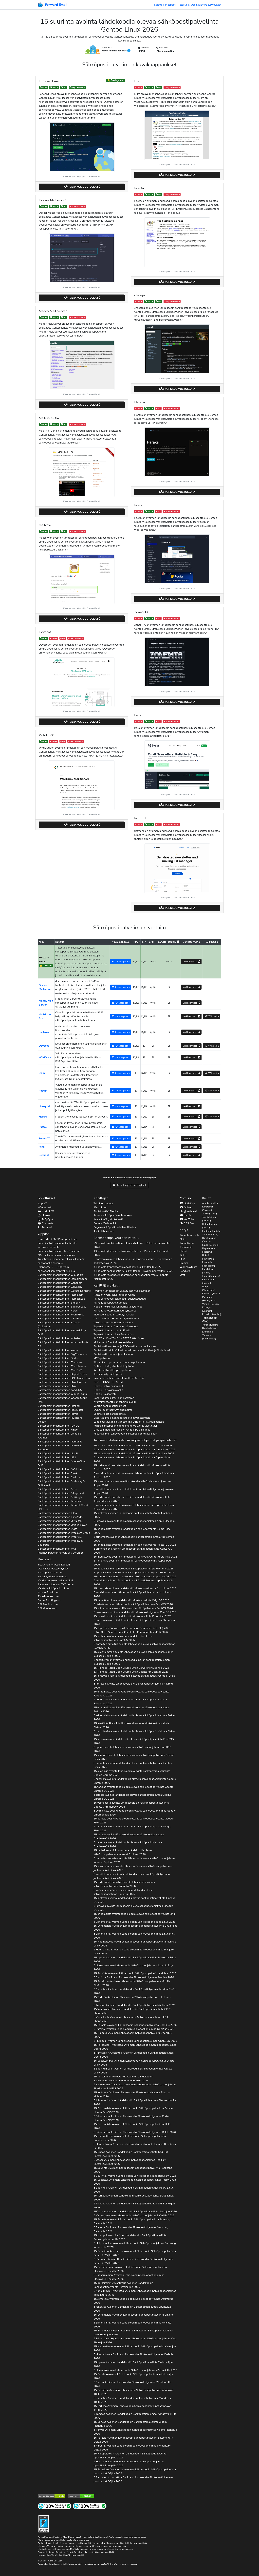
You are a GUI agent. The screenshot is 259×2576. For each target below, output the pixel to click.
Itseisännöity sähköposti (108, 1374)
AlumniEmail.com (48, 1592)
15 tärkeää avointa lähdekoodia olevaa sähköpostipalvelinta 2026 (133, 1789)
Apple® (42, 1203)
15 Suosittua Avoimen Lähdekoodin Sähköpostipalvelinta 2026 (132, 1983)
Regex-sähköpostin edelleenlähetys (115, 1227)
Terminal (45, 1227)
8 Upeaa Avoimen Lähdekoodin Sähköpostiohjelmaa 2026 (130, 2162)
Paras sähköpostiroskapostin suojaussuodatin (120, 1299)
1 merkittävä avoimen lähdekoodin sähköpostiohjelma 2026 (132, 1562)
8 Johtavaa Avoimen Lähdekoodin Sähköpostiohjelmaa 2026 (135, 2102)
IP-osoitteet (101, 1207)
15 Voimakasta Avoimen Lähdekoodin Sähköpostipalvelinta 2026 (133, 2011)
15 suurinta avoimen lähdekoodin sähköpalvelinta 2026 (135, 1576)
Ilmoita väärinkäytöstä (188, 1265)
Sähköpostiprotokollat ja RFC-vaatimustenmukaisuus (125, 1346)
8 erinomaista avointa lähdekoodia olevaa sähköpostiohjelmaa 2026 (130, 1701)
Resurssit (45, 1559)
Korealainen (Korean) (208, 1281)
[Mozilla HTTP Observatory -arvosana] (81, 2495)
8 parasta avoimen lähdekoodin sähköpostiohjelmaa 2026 (134, 1449)
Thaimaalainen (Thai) (209, 1319)
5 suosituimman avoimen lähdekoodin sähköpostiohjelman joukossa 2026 (134, 1491)
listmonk (44, 1155)
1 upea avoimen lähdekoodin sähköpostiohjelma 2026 (134, 1572)
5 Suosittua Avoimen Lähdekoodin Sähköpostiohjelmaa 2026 (135, 1991)
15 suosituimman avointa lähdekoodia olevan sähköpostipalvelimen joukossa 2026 (133, 1654)
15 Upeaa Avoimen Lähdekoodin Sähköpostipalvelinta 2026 (135, 1959)
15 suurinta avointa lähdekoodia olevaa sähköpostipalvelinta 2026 (134, 1757)
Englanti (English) (211, 1231)
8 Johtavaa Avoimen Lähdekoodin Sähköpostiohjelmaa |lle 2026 (132, 2309)
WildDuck (45, 1057)
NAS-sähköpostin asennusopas (56, 1255)
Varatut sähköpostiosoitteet (54, 1588)
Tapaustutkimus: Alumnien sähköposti (116, 1326)
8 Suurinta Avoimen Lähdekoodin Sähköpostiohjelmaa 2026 (134, 1977)
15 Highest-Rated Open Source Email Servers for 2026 (131, 1668)
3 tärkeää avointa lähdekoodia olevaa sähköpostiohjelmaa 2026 (132, 1797)
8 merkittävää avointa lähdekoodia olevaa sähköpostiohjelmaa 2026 (135, 1733)
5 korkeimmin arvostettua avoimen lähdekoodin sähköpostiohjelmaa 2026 (134, 1507)
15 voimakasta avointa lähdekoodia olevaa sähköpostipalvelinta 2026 (131, 1805)
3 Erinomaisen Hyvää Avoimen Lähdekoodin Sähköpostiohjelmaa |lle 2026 (135, 2340)
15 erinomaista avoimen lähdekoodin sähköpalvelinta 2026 (132, 1531)
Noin (182, 1239)
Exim (42, 1073)
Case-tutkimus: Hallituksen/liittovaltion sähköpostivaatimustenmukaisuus (117, 1320)
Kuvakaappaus (121, 961)
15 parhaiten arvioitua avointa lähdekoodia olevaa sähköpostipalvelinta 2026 (123, 1638)
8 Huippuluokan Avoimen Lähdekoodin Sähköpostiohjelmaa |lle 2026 (129, 2463)
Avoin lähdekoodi (104, 1231)
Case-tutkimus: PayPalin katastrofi (114, 1398)
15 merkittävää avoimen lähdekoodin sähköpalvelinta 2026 (135, 1557)
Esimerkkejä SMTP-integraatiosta (57, 1239)
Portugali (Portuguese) (209, 1298)
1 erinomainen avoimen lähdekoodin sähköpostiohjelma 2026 (133, 1551)
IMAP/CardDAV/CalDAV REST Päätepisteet (119, 1338)
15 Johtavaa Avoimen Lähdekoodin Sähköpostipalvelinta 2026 (132, 2094)
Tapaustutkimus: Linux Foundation (114, 1334)
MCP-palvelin (102, 1358)
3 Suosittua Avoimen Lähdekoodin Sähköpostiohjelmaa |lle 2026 (132, 2400)
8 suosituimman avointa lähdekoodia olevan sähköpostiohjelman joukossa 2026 (132, 1662)
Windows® (45, 1207)
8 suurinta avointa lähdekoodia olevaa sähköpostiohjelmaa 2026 (133, 1765)
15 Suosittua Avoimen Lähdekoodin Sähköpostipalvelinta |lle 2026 (133, 2392)
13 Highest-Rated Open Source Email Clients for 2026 (131, 1672)
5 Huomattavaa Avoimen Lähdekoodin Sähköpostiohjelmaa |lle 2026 (134, 2356)
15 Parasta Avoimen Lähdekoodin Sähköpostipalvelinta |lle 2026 (132, 2221)
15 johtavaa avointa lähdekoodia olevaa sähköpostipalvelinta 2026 (134, 1678)
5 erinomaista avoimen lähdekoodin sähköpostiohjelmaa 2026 (134, 1539)
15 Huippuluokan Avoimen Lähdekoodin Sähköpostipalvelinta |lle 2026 (130, 2237)
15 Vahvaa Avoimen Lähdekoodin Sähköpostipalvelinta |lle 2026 (135, 2211)
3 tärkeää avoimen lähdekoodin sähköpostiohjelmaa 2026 (133, 1604)
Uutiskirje (187, 1203)
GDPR (183, 1255)
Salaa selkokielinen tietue (56, 1584)
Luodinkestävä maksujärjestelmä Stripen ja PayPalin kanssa (129, 1422)
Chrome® (45, 1223)
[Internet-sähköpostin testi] (90, 2506)
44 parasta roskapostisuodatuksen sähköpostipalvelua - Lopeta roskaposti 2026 (131, 1277)
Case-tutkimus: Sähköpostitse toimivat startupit (122, 1418)
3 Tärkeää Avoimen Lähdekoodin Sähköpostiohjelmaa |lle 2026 (135, 2416)
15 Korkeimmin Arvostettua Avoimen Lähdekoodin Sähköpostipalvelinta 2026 (123, 2078)
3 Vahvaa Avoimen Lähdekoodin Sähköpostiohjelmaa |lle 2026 (135, 2432)
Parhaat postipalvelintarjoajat (111, 1303)
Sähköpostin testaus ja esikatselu (113, 1354)
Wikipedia (212, 1016)
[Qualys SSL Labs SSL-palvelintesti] (51, 2495)
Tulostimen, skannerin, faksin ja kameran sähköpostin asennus (61, 1261)
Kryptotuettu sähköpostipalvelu (112, 1370)
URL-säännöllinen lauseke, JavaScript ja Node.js (122, 1430)
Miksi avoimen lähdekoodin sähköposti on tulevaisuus (125, 1434)
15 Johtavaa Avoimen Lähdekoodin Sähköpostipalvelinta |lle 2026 (133, 2301)
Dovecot (44, 1046)
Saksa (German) (210, 1244)
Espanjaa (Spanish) (207, 1309)
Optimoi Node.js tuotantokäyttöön (114, 1366)
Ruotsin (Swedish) (211, 1314)
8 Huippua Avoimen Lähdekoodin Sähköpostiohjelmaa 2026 (135, 2041)
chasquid (44, 1106)
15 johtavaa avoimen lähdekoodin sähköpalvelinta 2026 (133, 1515)
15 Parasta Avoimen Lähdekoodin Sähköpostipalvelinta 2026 (135, 2025)
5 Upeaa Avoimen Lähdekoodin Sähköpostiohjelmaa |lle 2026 (135, 2370)
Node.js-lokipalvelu (105, 1394)
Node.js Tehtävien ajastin (108, 1390)
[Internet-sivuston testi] (55, 2506)
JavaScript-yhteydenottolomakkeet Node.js (119, 1378)
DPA (182, 1259)
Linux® (44, 1215)
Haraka (43, 1117)
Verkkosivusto (191, 961)
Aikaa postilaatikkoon (50, 1572)
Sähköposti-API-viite (106, 1211)
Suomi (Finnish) (210, 1234)
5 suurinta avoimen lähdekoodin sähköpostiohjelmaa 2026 (133, 1582)
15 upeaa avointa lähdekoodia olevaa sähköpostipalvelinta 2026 (134, 1741)
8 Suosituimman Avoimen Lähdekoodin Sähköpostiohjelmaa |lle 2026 (129, 2277)
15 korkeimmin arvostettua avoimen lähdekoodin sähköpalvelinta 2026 (132, 1467)
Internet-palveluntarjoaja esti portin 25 (61, 1553)
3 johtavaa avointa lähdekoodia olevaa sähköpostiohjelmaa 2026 (133, 1685)
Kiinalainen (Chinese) (208, 1208)
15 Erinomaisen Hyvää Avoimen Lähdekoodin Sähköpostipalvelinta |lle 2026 (133, 2332)
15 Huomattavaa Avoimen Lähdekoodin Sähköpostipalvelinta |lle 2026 (135, 2348)
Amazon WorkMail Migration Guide (114, 1295)
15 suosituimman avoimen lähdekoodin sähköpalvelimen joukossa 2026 (132, 1483)
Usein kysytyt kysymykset (206, 5)
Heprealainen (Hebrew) (209, 1250)
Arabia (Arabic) (210, 1203)
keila (42, 1147)
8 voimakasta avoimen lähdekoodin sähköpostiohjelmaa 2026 (135, 1612)
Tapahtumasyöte (190, 1235)
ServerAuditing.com (49, 1600)
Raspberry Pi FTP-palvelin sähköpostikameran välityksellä (56, 1269)
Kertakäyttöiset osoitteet (52, 1576)
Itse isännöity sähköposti (108, 1219)
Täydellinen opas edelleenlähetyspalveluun (119, 1362)
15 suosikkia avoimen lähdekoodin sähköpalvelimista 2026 (135, 1588)
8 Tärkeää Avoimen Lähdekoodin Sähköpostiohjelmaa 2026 (135, 2005)
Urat (182, 1275)
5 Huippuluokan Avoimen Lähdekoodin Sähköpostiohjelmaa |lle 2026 (135, 2245)
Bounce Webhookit (105, 1223)
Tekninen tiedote (103, 1203)
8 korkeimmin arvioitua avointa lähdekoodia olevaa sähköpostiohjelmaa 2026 (123, 1892)
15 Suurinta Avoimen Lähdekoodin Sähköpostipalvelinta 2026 (135, 1973)
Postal (43, 1127)
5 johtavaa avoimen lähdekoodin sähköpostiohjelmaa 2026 (134, 1523)
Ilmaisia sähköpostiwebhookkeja (113, 1215)
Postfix (43, 1091)
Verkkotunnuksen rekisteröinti (55, 1580)
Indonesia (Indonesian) (208, 1264)
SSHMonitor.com (48, 1604)
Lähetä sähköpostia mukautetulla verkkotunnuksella (57, 1245)
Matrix (185, 1215)
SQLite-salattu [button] (169, 942)
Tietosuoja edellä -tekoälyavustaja (114, 1314)
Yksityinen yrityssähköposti (54, 1564)
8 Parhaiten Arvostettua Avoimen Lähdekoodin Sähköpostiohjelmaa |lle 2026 (134, 2479)
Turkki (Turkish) (210, 1324)
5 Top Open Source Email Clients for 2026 (131, 1632)
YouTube (187, 1219)
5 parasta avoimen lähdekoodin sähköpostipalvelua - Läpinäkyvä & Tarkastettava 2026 (133, 1261)
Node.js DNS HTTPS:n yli (109, 1382)
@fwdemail (188, 1211)
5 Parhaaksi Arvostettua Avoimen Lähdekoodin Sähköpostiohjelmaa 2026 (134, 2055)
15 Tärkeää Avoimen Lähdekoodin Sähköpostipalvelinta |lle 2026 (132, 2408)
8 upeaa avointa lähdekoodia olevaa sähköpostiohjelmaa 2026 (132, 1749)
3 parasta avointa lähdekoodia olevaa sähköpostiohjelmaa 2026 (132, 1828)
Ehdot (183, 1251)
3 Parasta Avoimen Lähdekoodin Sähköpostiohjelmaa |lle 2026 (131, 2229)
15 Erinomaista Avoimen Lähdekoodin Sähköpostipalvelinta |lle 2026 (134, 2317)
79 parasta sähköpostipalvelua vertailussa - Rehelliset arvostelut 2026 (132, 1245)
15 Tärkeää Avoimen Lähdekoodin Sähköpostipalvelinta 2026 (132, 1999)
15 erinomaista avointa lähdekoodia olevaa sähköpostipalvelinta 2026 (131, 1693)
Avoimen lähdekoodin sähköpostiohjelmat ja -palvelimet (135, 1440)
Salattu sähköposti (165, 5)
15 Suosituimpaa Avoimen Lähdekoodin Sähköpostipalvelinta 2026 (134, 2063)
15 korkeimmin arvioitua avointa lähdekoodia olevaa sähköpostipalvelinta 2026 (124, 1884)
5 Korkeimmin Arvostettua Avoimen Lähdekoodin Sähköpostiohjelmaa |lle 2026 (135, 2293)
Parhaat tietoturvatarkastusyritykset (115, 1310)
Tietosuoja (183, 5)
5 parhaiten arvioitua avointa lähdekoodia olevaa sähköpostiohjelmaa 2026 (134, 1860)
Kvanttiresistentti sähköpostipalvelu (115, 1402)
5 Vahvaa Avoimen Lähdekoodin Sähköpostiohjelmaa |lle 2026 (134, 2215)
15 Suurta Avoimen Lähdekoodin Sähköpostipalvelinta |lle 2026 (134, 2376)
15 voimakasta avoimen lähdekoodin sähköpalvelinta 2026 (133, 1608)
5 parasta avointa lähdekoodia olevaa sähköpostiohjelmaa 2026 (134, 1622)
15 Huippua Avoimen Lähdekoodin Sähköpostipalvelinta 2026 (133, 2035)
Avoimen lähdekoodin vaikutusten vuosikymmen (122, 1291)
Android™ (46, 1211)
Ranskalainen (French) (209, 1239)
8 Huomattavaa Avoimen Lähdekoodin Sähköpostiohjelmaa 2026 (134, 1951)
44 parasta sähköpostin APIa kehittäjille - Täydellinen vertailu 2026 (133, 1271)
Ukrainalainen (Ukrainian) (209, 1330)
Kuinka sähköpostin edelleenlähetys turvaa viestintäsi (125, 1426)
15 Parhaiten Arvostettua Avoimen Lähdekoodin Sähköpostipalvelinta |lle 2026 (135, 2253)
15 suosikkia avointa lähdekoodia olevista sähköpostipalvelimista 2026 (132, 1773)
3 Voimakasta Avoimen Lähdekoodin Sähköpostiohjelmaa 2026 (131, 2019)
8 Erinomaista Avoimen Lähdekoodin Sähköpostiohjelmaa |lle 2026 (132, 2324)
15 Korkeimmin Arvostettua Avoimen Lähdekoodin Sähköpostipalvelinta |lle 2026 (123, 2285)
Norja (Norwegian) (208, 1288)
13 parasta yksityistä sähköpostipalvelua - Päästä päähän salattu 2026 (132, 1253)
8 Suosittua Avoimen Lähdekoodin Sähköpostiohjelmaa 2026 (134, 2190)
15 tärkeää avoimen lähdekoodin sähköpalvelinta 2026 (131, 1600)
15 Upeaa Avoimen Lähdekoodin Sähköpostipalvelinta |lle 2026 (133, 2364)
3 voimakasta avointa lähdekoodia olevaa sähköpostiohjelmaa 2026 (135, 1812)
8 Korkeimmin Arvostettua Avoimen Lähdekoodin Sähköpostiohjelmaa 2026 (135, 2086)
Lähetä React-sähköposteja (110, 1414)
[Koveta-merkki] (43, 2523)
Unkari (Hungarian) (208, 1257)
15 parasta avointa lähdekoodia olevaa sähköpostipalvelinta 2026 (134, 1820)
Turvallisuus (187, 1243)
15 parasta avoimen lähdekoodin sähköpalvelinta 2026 (133, 1445)
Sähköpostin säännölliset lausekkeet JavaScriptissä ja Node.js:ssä (132, 1350)
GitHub (186, 1207)
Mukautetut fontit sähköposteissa (113, 1342)
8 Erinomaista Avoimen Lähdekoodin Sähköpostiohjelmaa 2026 (135, 1922)
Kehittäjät (101, 1198)
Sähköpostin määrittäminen (60, 1275)
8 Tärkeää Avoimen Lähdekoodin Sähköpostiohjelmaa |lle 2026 (134, 2205)
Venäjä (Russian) (210, 1304)
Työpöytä (45, 1219)
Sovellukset (46, 1198)
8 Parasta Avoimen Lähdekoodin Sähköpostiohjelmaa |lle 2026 (132, 2447)
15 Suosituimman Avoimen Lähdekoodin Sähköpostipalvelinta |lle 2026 (130, 2269)
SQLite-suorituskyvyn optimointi (113, 1410)
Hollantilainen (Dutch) (209, 1226)
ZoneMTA (45, 1138)
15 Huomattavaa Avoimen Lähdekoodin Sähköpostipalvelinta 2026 (135, 1943)
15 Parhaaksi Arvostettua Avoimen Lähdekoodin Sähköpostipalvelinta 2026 (135, 2047)
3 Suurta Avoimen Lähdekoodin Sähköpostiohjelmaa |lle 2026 (132, 2384)
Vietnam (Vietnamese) (209, 1337)
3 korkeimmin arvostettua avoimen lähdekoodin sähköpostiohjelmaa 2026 (134, 1475)
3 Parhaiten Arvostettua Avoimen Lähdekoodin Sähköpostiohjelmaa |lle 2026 (134, 2261)
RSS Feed (187, 1223)
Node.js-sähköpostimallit (108, 1386)
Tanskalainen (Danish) (209, 1219)
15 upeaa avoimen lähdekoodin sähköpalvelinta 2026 (134, 1568)
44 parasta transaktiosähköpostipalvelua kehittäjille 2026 (128, 1267)
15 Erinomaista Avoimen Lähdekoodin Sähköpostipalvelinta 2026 (135, 1928)
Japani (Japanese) (211, 1276)
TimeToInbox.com (48, 1596)
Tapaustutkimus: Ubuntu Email (112, 1330)
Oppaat (43, 1234)
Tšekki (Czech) (209, 1213)
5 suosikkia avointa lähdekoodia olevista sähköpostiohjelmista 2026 (135, 1781)
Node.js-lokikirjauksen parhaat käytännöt (118, 1307)
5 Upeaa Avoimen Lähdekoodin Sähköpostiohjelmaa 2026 (134, 1967)
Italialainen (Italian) (208, 1271)
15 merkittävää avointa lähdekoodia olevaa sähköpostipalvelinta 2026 (131, 1725)
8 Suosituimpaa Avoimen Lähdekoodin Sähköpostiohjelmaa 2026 (133, 2070)
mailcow (44, 1032)
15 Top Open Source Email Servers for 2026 (132, 1628)
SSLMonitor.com (47, 1608)
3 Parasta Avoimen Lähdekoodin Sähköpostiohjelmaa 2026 (134, 2029)
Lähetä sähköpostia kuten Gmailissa (59, 1251)
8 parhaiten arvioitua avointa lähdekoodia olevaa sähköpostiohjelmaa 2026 (134, 1646)
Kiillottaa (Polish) (211, 1293)
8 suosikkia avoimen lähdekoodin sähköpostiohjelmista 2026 (133, 1594)
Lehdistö (185, 1271)
